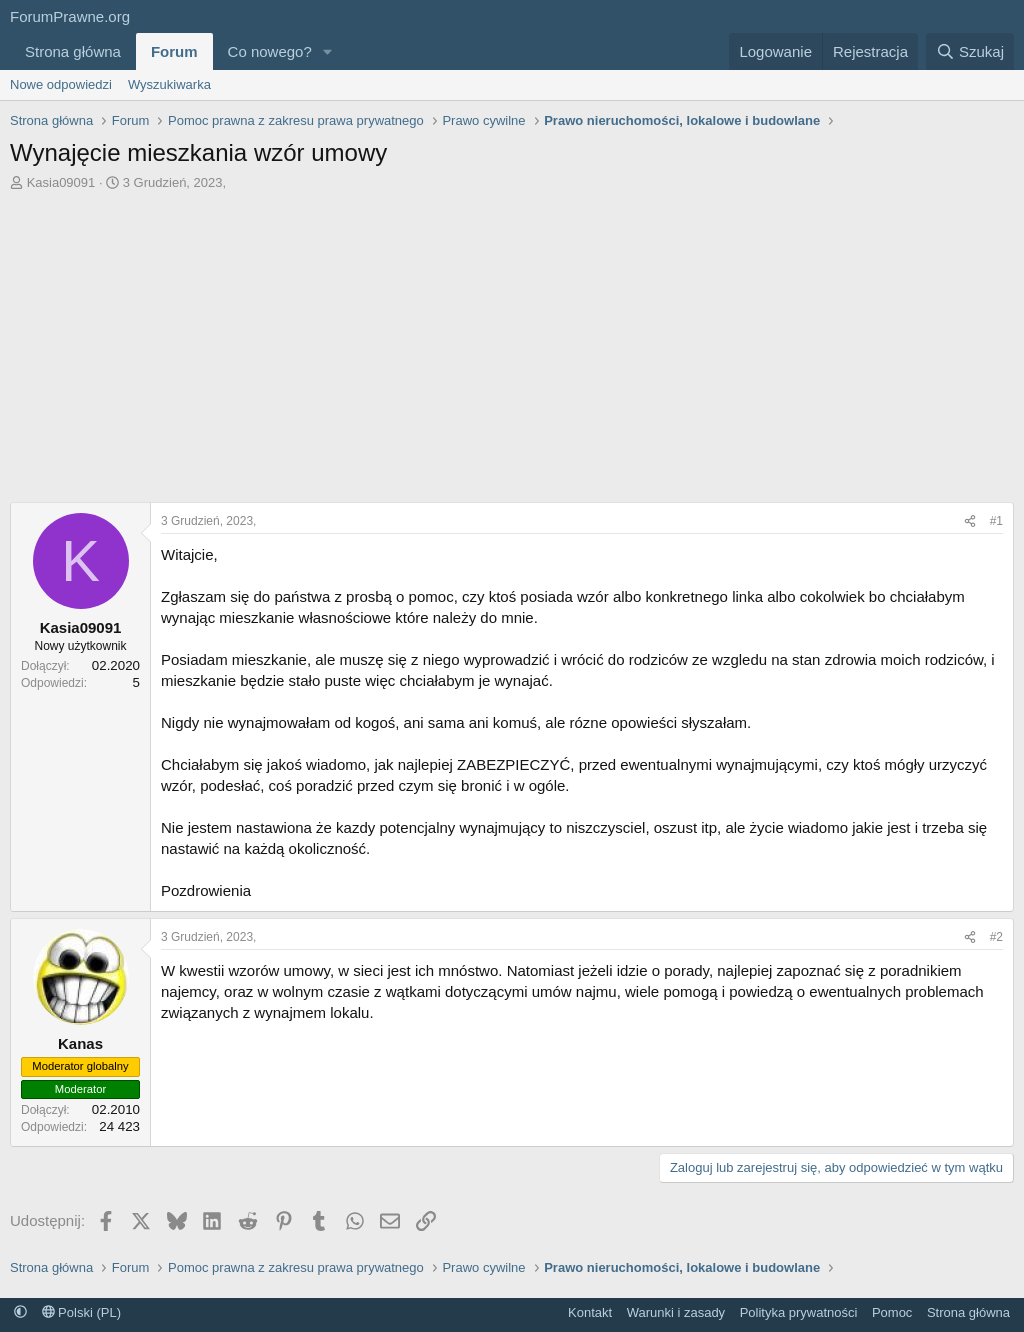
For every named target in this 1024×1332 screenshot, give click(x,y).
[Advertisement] (512, 342)
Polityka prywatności (799, 1312)
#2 (996, 937)
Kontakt (590, 1312)
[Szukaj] (970, 51)
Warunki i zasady (676, 1312)
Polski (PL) (81, 1312)
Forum (174, 51)
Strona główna (73, 51)
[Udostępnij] (970, 521)
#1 (996, 521)
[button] (328, 51)
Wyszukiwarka (169, 84)
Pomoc (892, 1312)
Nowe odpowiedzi (61, 84)
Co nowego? (270, 51)
